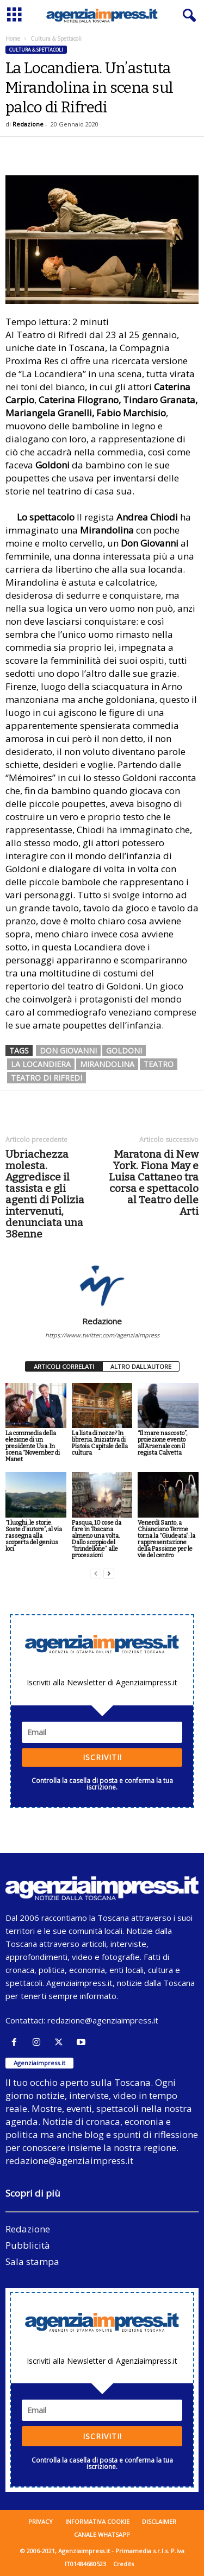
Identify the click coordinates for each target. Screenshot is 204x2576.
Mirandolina (107, 1064)
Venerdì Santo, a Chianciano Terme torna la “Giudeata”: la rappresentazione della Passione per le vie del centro (166, 1539)
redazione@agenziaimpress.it (102, 2020)
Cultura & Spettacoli (36, 49)
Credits (123, 2564)
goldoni (124, 1050)
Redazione (28, 124)
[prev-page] (95, 1573)
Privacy (40, 2521)
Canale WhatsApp (102, 2534)
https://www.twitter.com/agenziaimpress (102, 1335)
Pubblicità (27, 2245)
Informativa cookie (97, 2521)
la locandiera (41, 1064)
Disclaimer (159, 2521)
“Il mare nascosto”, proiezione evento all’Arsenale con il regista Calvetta (162, 1443)
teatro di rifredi (46, 1078)
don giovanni (68, 1050)
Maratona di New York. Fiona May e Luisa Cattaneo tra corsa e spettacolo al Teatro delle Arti (154, 1183)
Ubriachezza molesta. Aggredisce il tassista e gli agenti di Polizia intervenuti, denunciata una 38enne (44, 1194)
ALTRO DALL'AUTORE (140, 1366)
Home (12, 38)
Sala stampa (32, 2261)
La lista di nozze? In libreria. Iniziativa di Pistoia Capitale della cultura (100, 1443)
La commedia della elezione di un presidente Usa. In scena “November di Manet (32, 1446)
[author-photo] (102, 1285)
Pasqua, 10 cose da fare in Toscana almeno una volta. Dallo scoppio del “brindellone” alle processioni (96, 1539)
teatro (159, 1064)
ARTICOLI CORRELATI (64, 1366)
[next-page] (108, 1573)
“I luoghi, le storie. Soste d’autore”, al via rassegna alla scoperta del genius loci (33, 1535)
